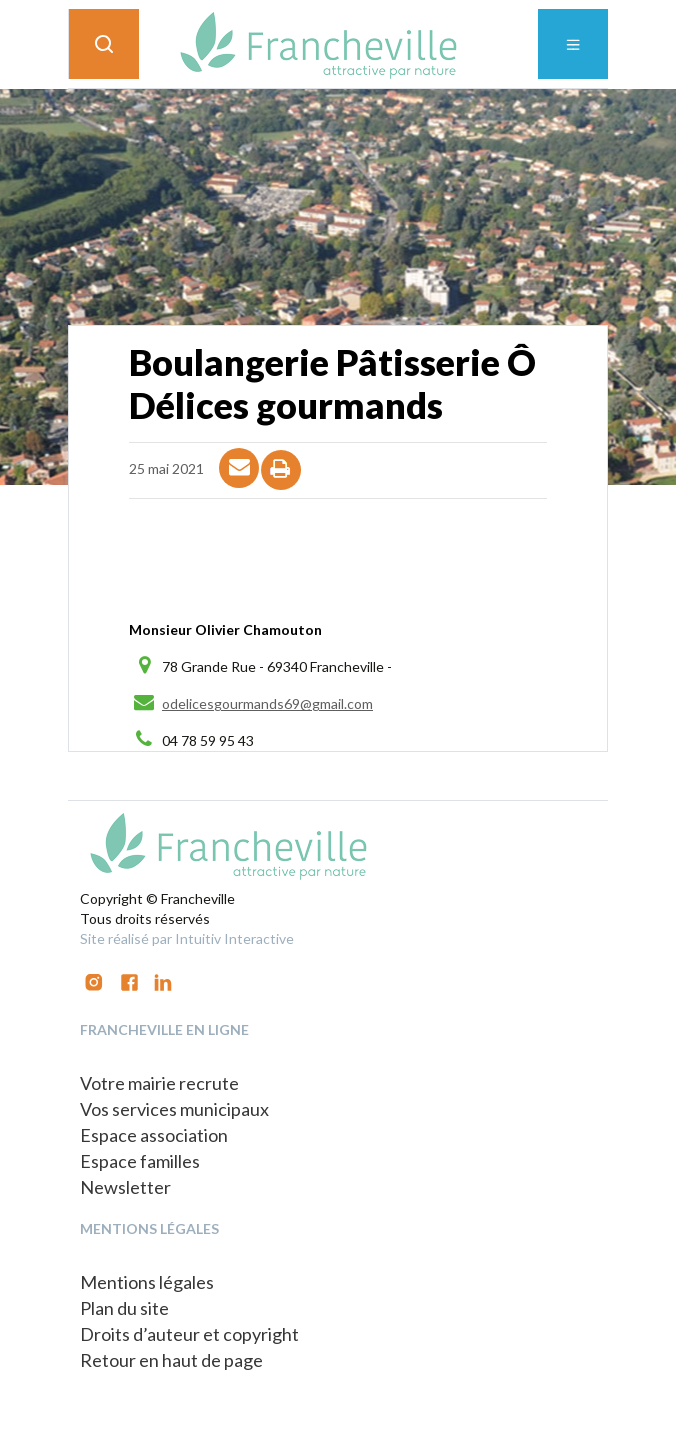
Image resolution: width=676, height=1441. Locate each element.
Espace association (154, 1135)
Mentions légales (147, 1282)
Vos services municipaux (174, 1109)
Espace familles (140, 1161)
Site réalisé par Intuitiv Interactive (187, 938)
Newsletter (125, 1187)
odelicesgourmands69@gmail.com (267, 703)
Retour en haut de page (171, 1360)
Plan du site (124, 1308)
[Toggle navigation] (573, 44)
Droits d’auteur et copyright (189, 1334)
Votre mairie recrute (159, 1083)
